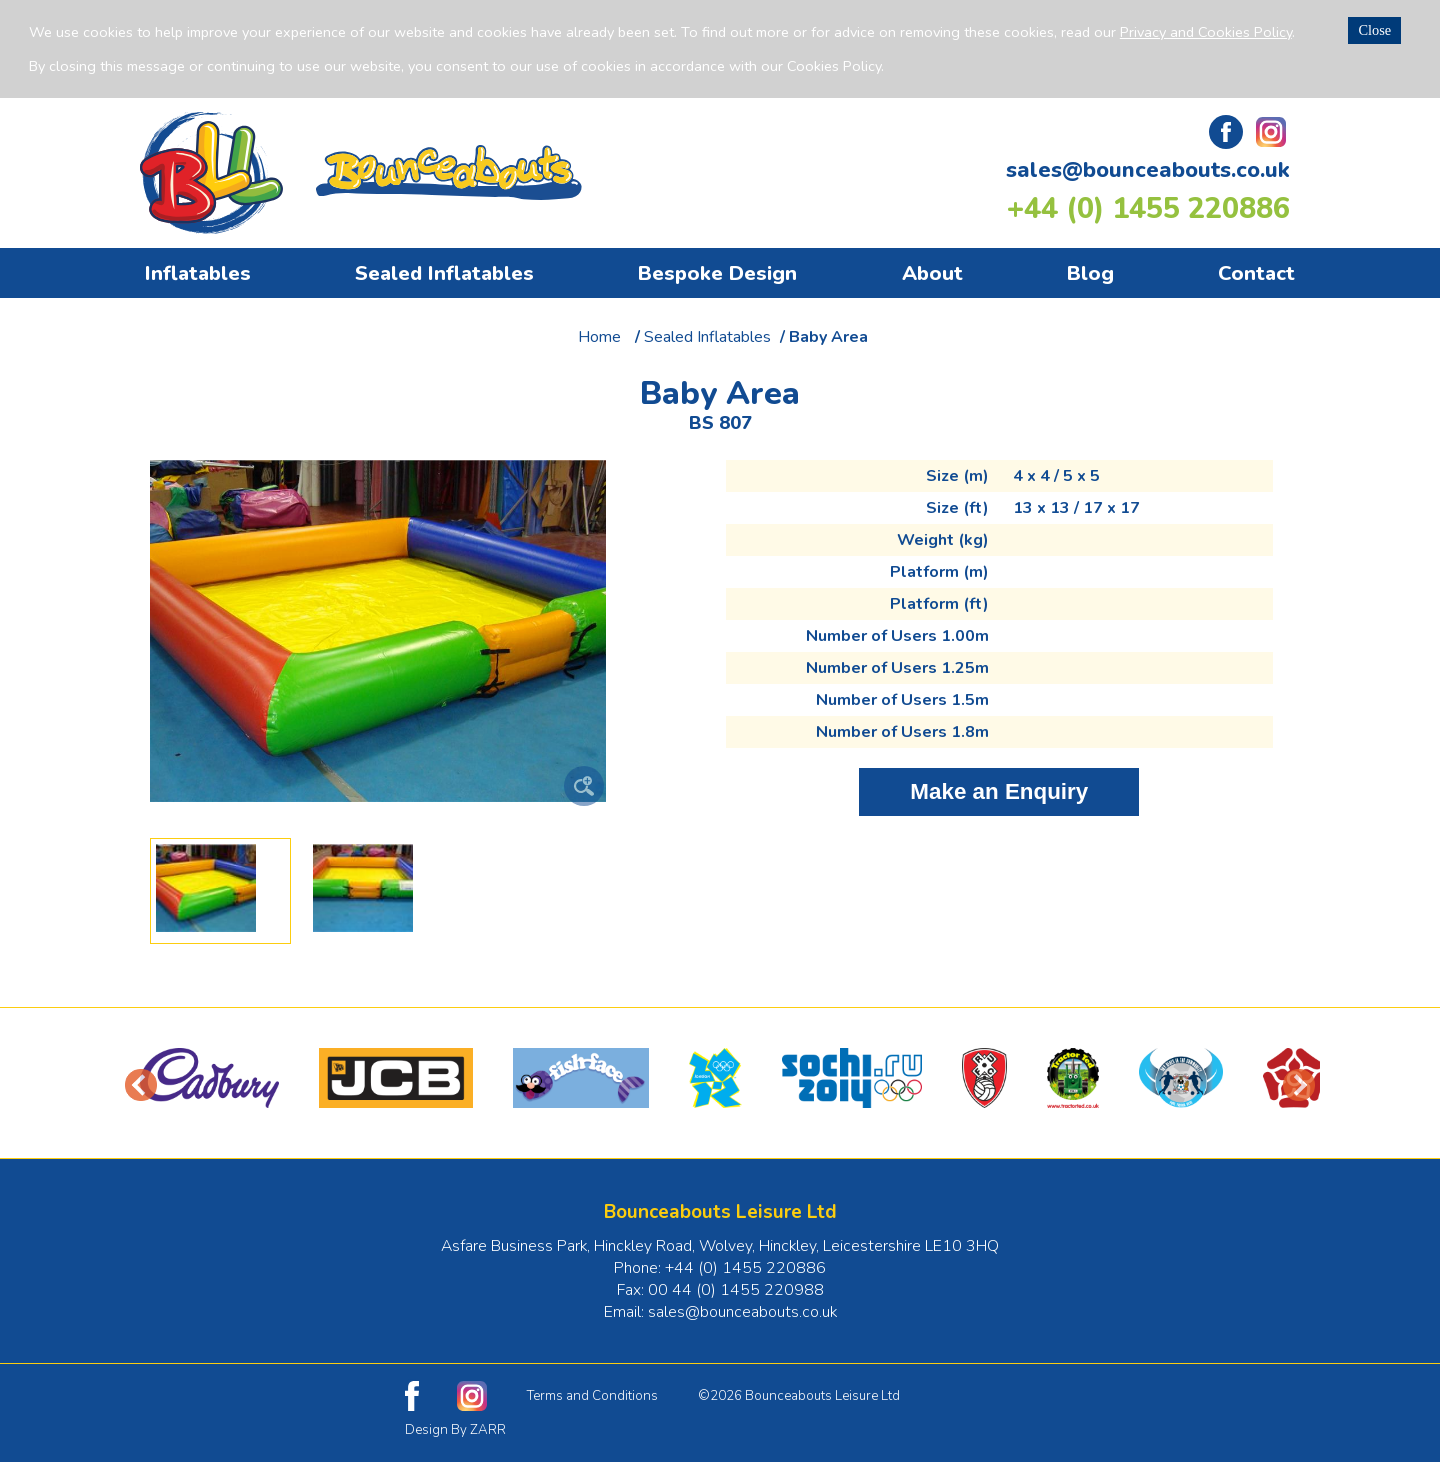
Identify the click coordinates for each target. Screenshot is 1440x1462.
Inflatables (198, 273)
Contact (1256, 273)
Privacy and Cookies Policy (1206, 32)
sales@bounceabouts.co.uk (1148, 170)
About (932, 273)
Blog (1090, 273)
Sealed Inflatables (444, 273)
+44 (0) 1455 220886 (1148, 208)
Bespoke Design (717, 273)
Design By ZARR (455, 1430)
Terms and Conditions (592, 1396)
